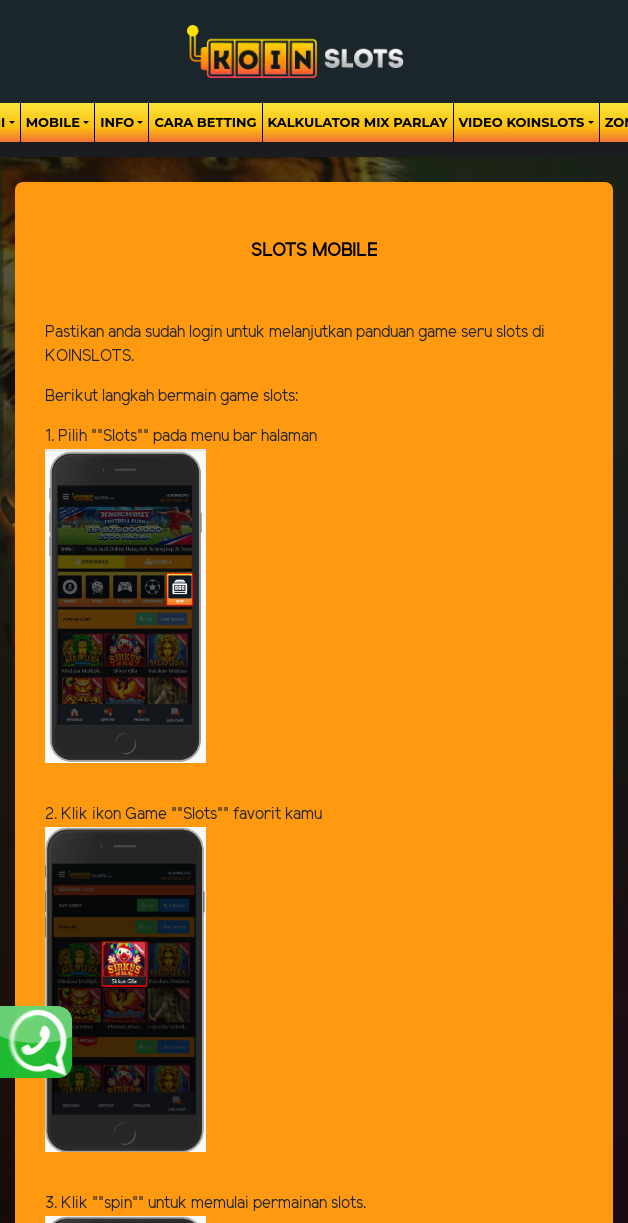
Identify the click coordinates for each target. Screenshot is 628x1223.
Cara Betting (205, 122)
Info (117, 122)
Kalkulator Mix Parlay (358, 122)
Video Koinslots (522, 122)
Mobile (53, 122)
